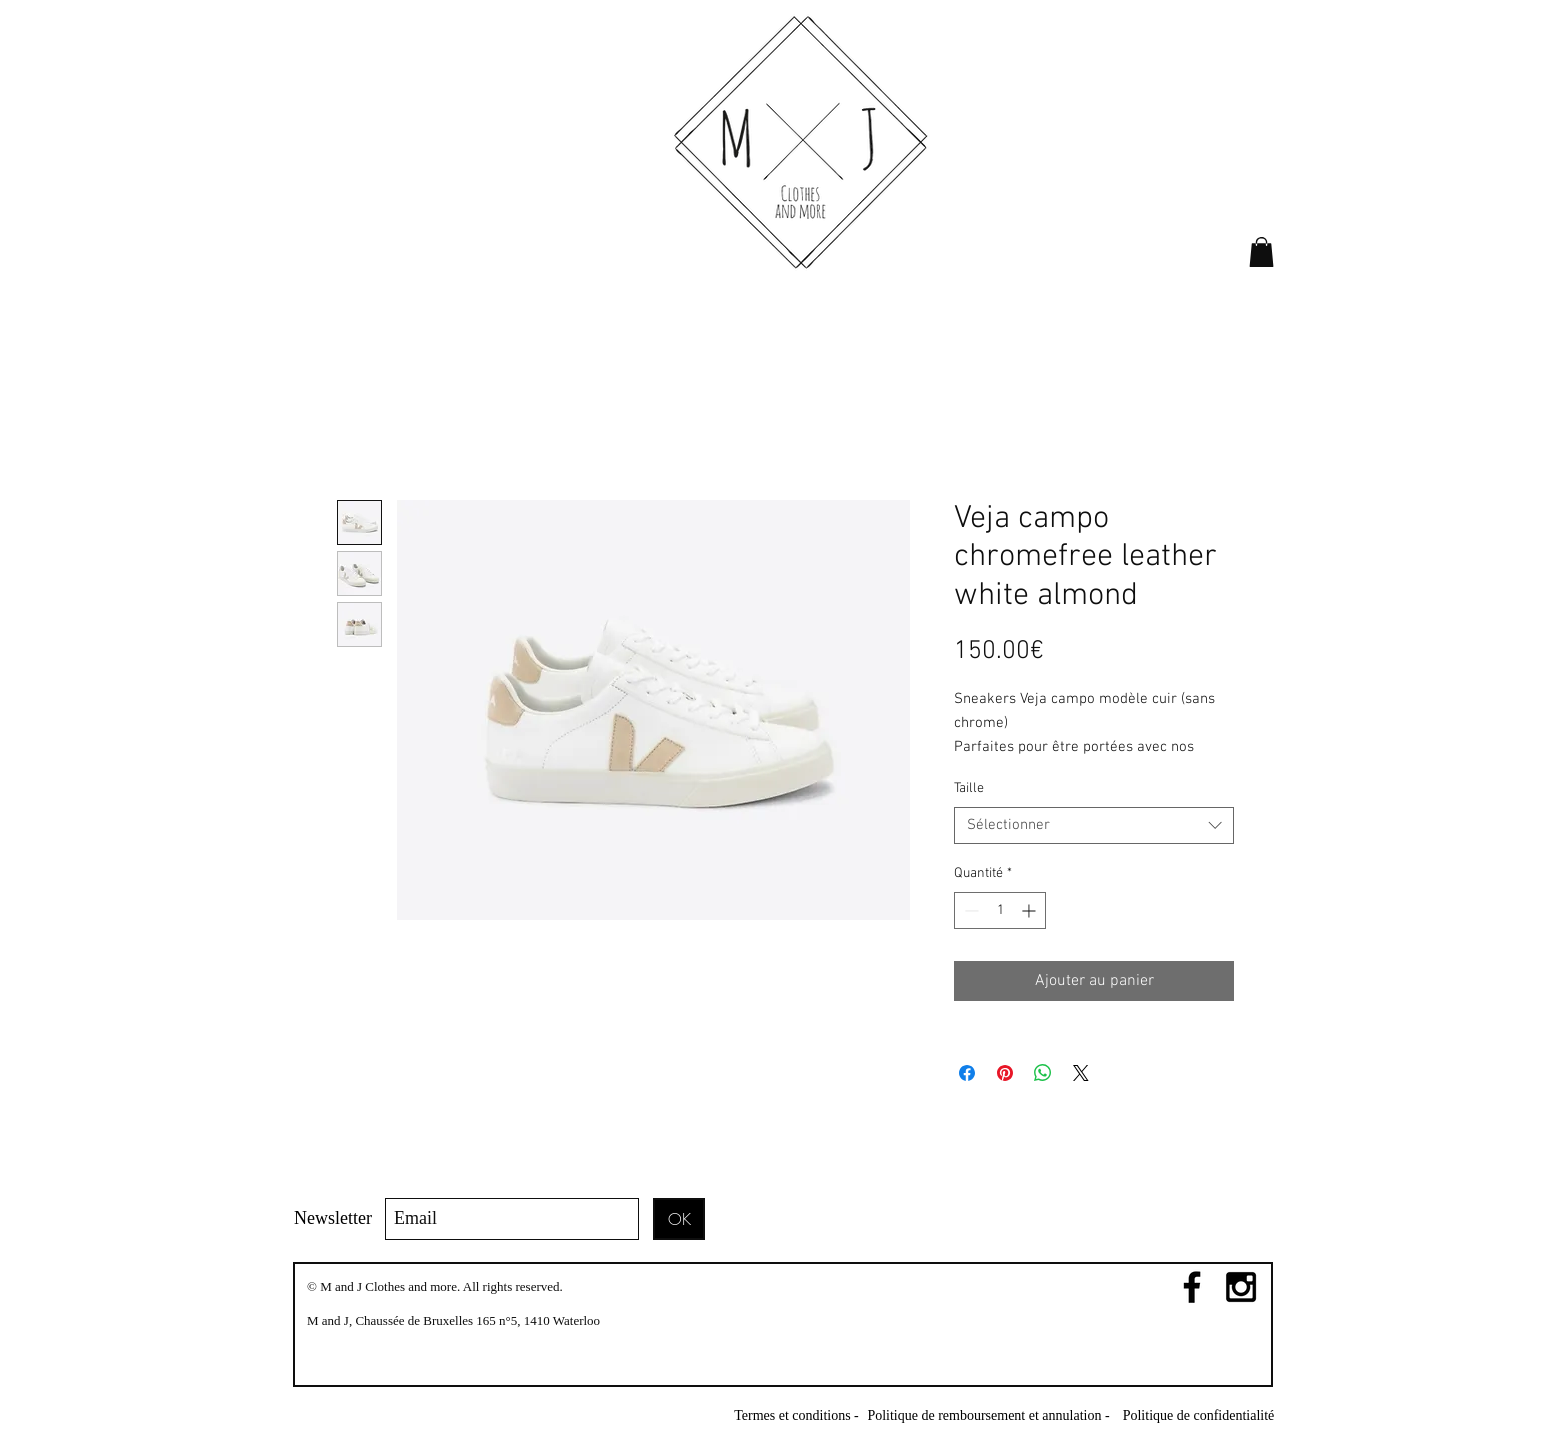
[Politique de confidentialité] (1198, 1416)
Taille (969, 788)
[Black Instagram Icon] (1241, 1287)
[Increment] (1030, 910)
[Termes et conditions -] (796, 1416)
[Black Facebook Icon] (1192, 1287)
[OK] (679, 1219)
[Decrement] (969, 910)
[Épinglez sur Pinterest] (1005, 1073)
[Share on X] (1081, 1073)
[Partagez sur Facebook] (967, 1073)
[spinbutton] (1000, 910)
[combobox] (1094, 826)
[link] (1261, 252)
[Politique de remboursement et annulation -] (988, 1416)
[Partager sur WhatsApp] (1043, 1073)
